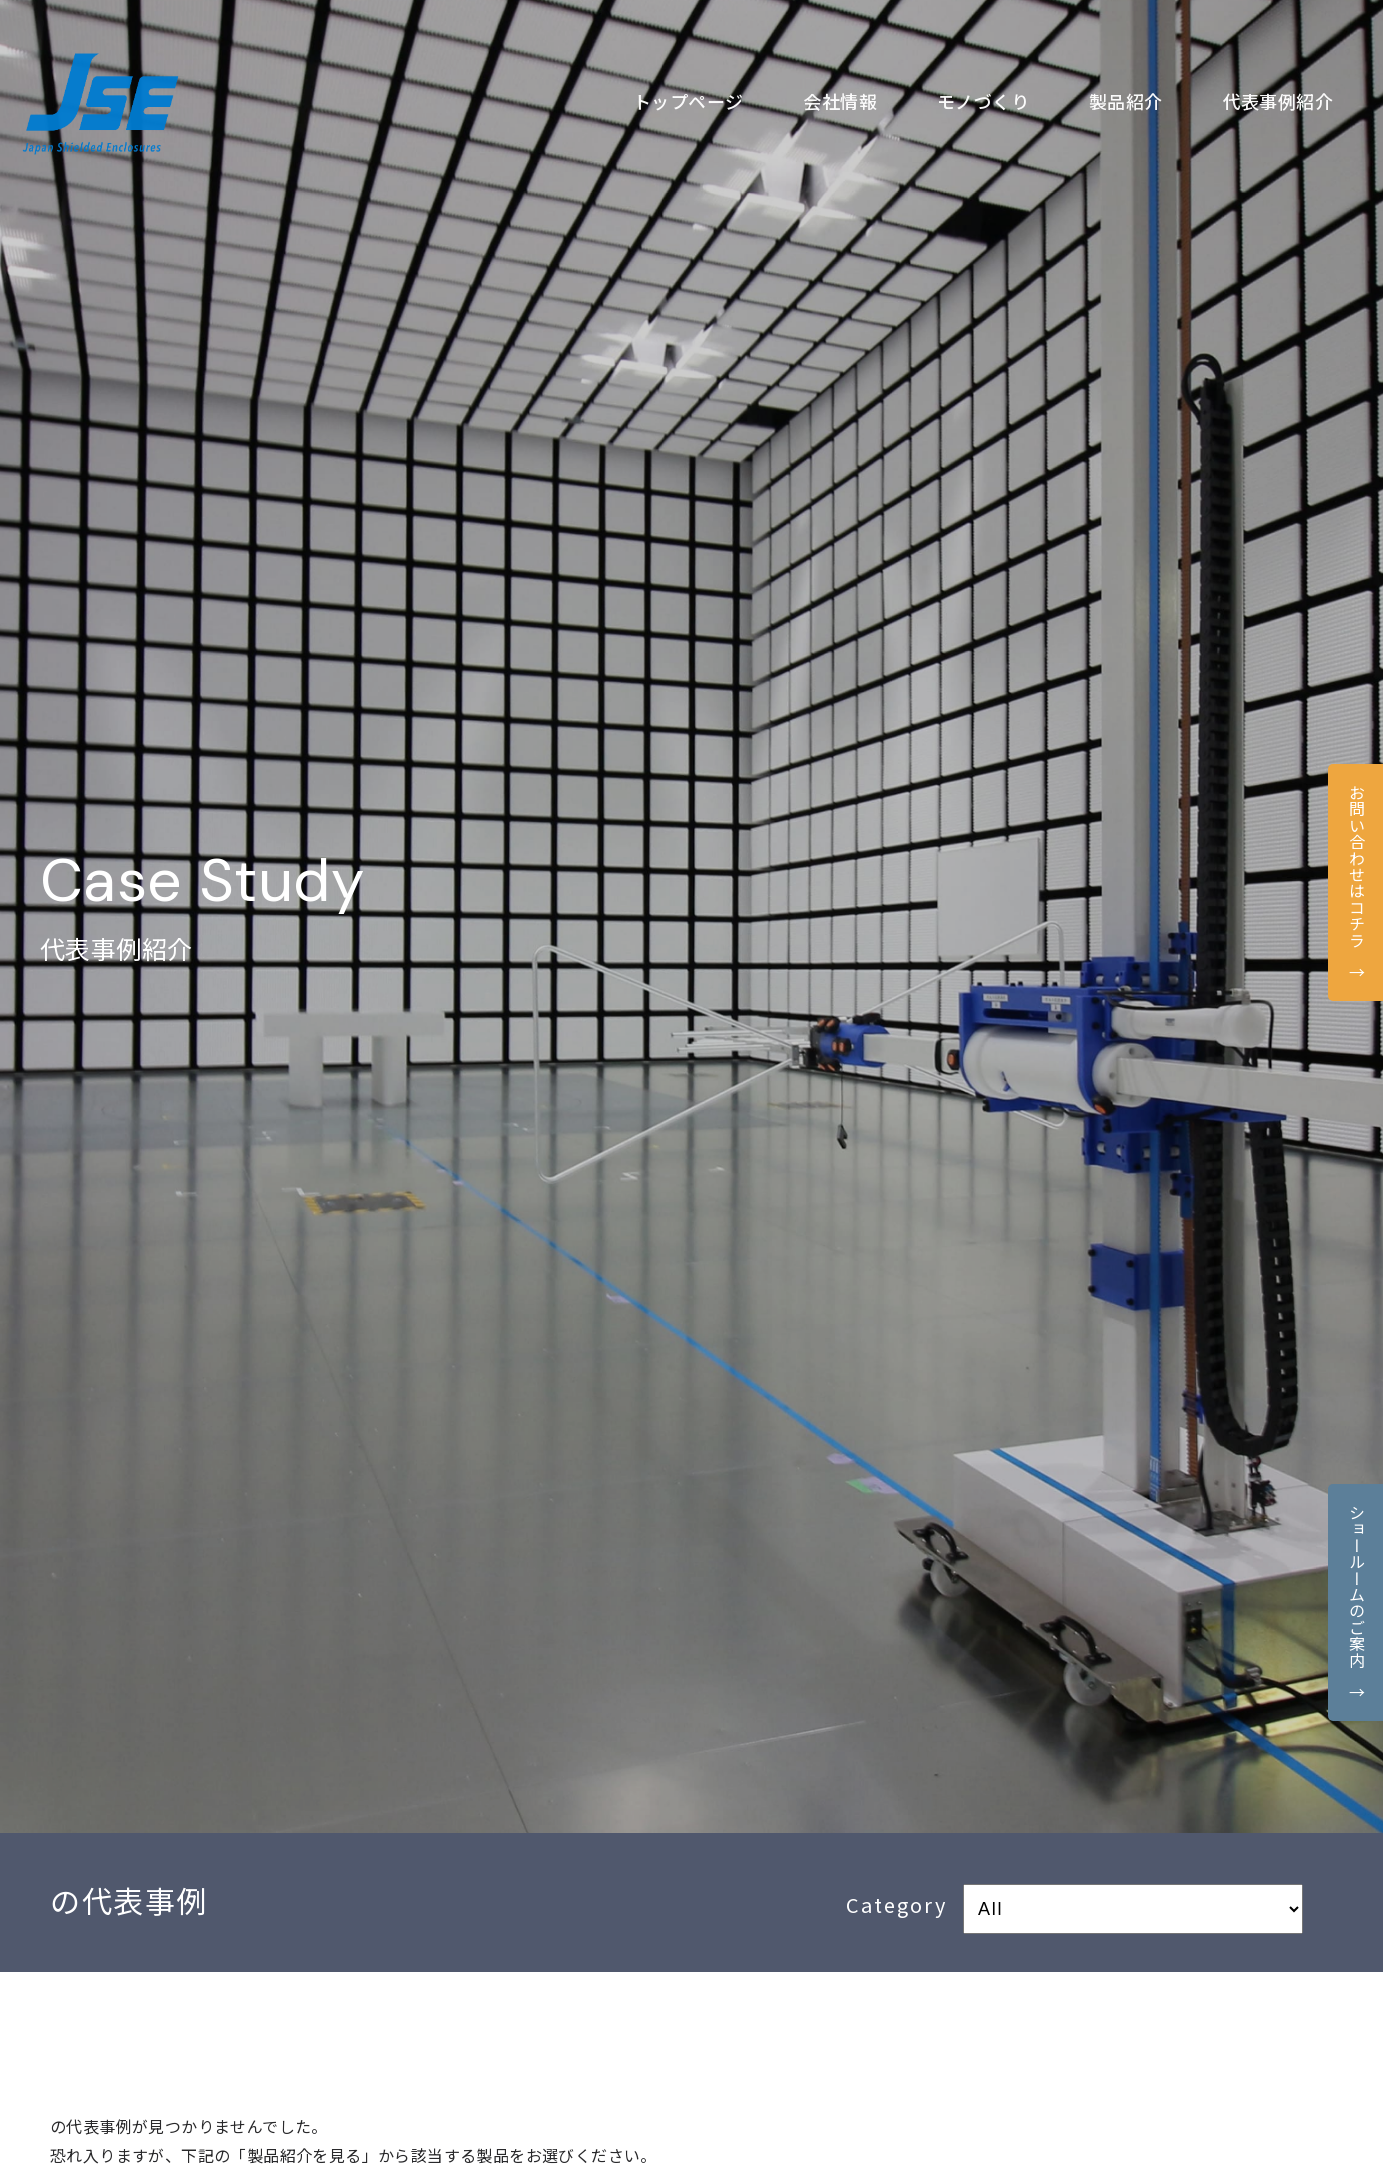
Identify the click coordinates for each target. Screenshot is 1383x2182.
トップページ (688, 101)
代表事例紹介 (1278, 101)
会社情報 (840, 101)
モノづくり (983, 101)
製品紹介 (1126, 101)
